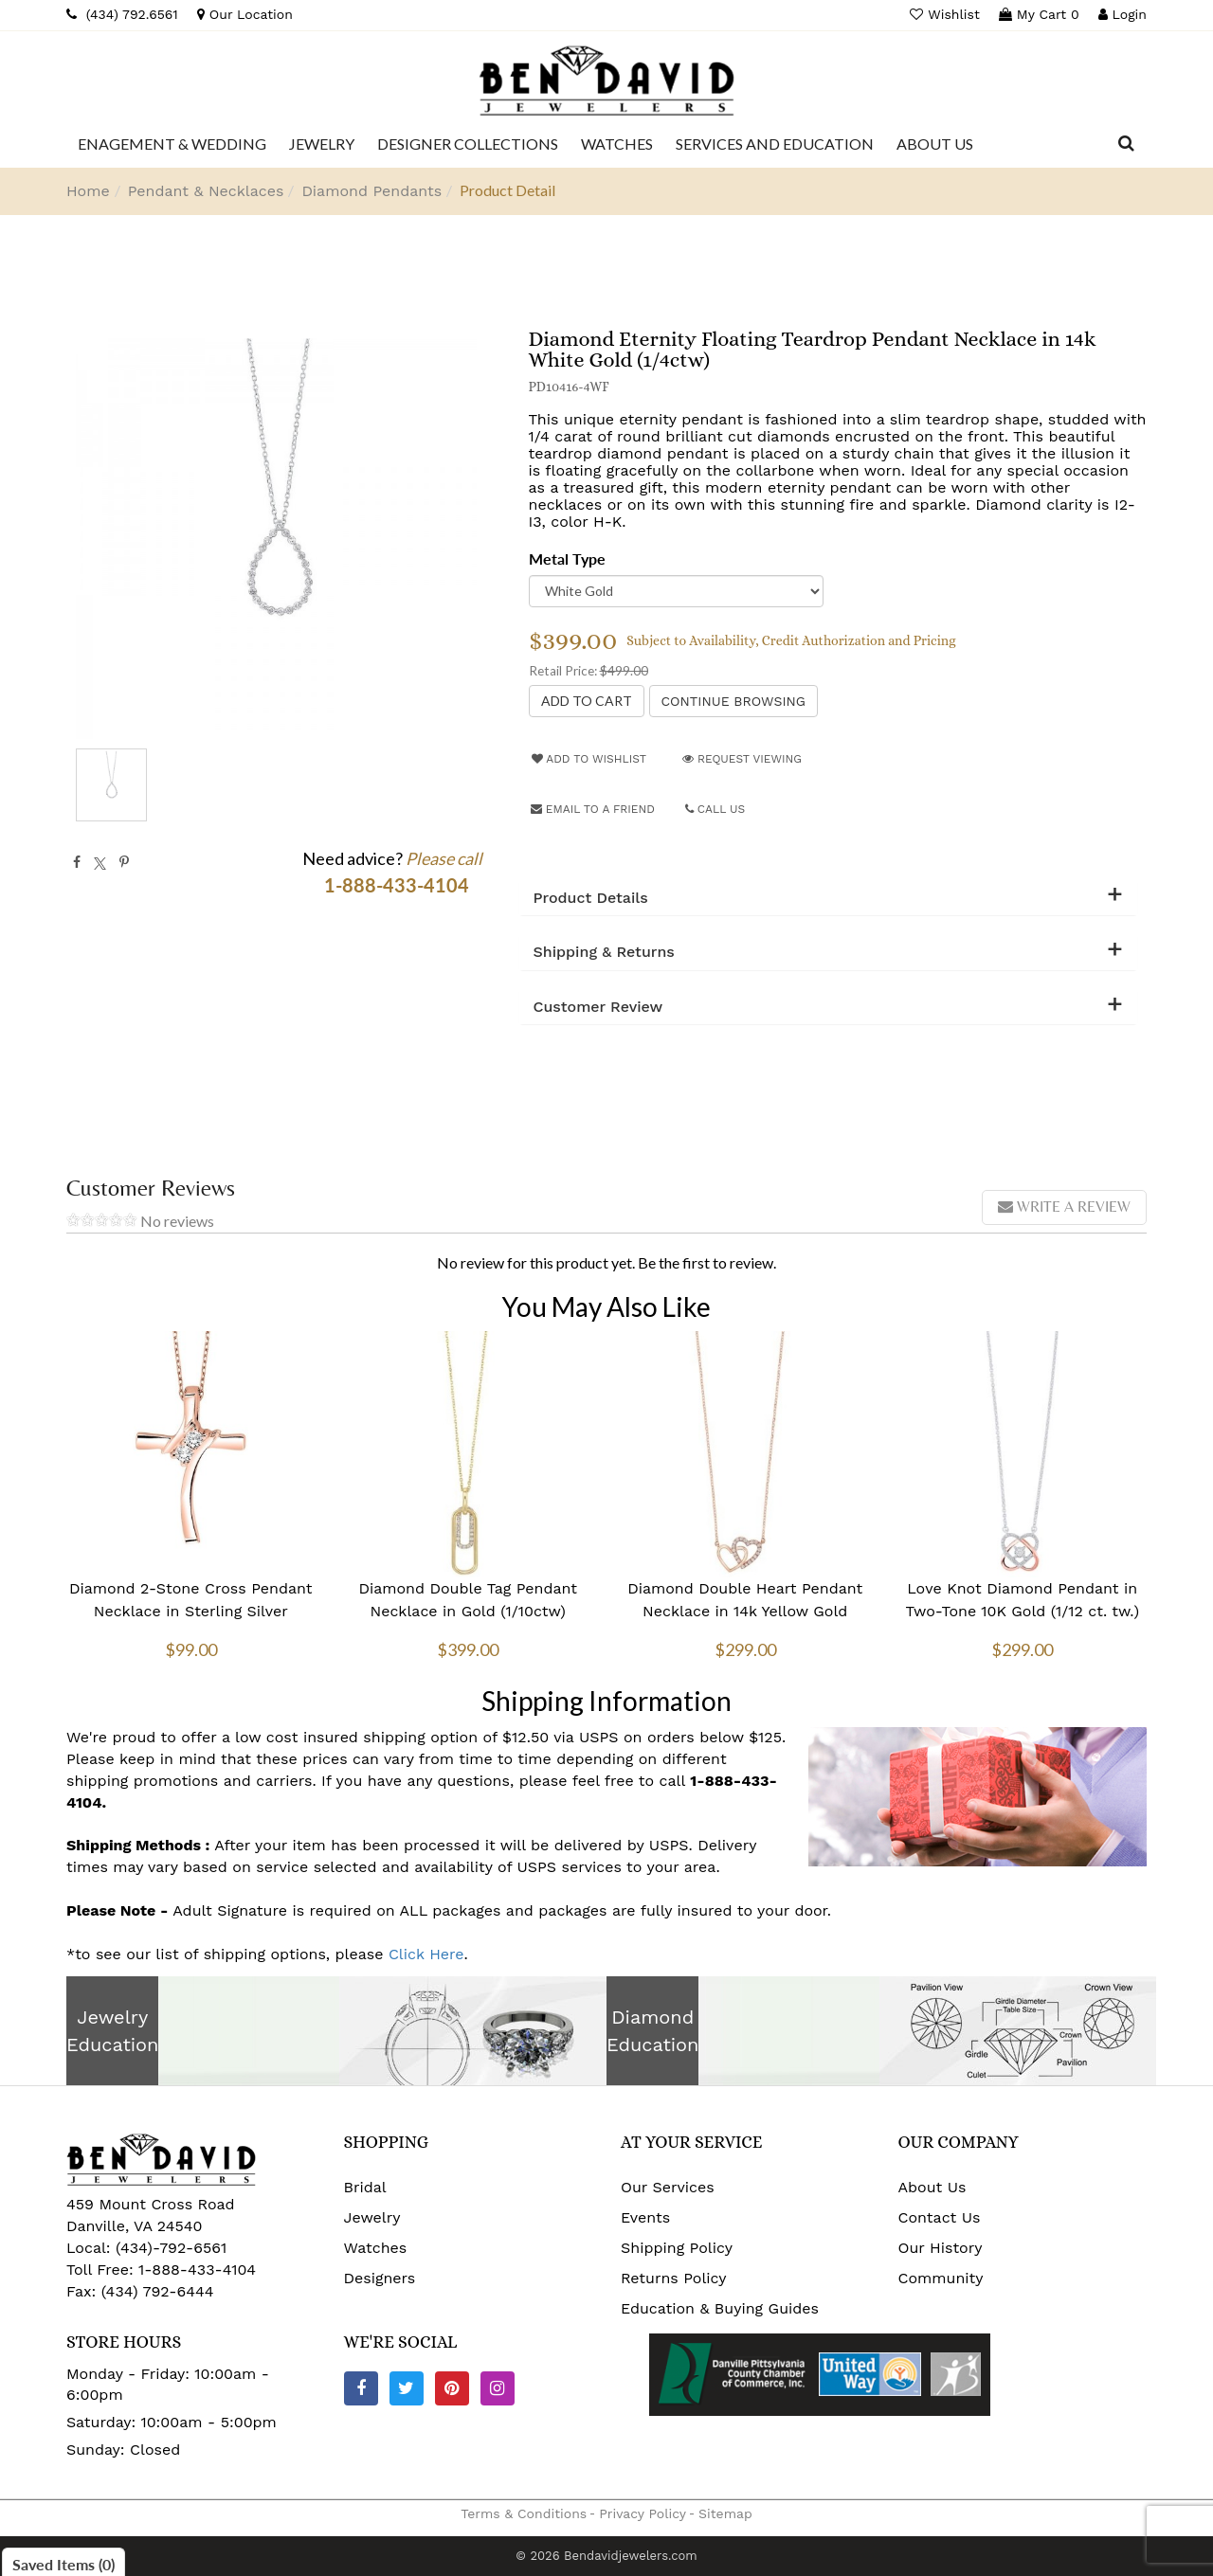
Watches (375, 2248)
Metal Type (567, 558)
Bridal (365, 2187)
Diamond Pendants (371, 191)
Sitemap (725, 2513)
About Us (932, 2187)
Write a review (1064, 1207)
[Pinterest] (452, 2388)
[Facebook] (361, 2388)
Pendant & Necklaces (206, 191)
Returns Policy (674, 2278)
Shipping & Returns (604, 952)
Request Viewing (742, 759)
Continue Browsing (733, 701)
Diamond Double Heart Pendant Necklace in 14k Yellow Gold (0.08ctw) (744, 1611)
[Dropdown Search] (1126, 144)
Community (941, 2278)
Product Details (591, 898)
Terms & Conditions (524, 2513)
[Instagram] (497, 2388)
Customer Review (598, 1007)
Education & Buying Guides (720, 2308)
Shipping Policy (677, 2248)
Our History (940, 2248)
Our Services (668, 2187)
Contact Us (939, 2217)
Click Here (426, 1954)
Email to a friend (593, 809)
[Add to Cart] (586, 701)
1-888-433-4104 (197, 2270)
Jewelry (372, 2217)
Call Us (715, 809)
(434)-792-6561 (169, 2248)
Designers (380, 2278)
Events (645, 2217)
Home (88, 191)
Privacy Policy (642, 2513)
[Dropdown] (172, 144)
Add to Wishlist (589, 759)
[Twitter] (406, 2388)
